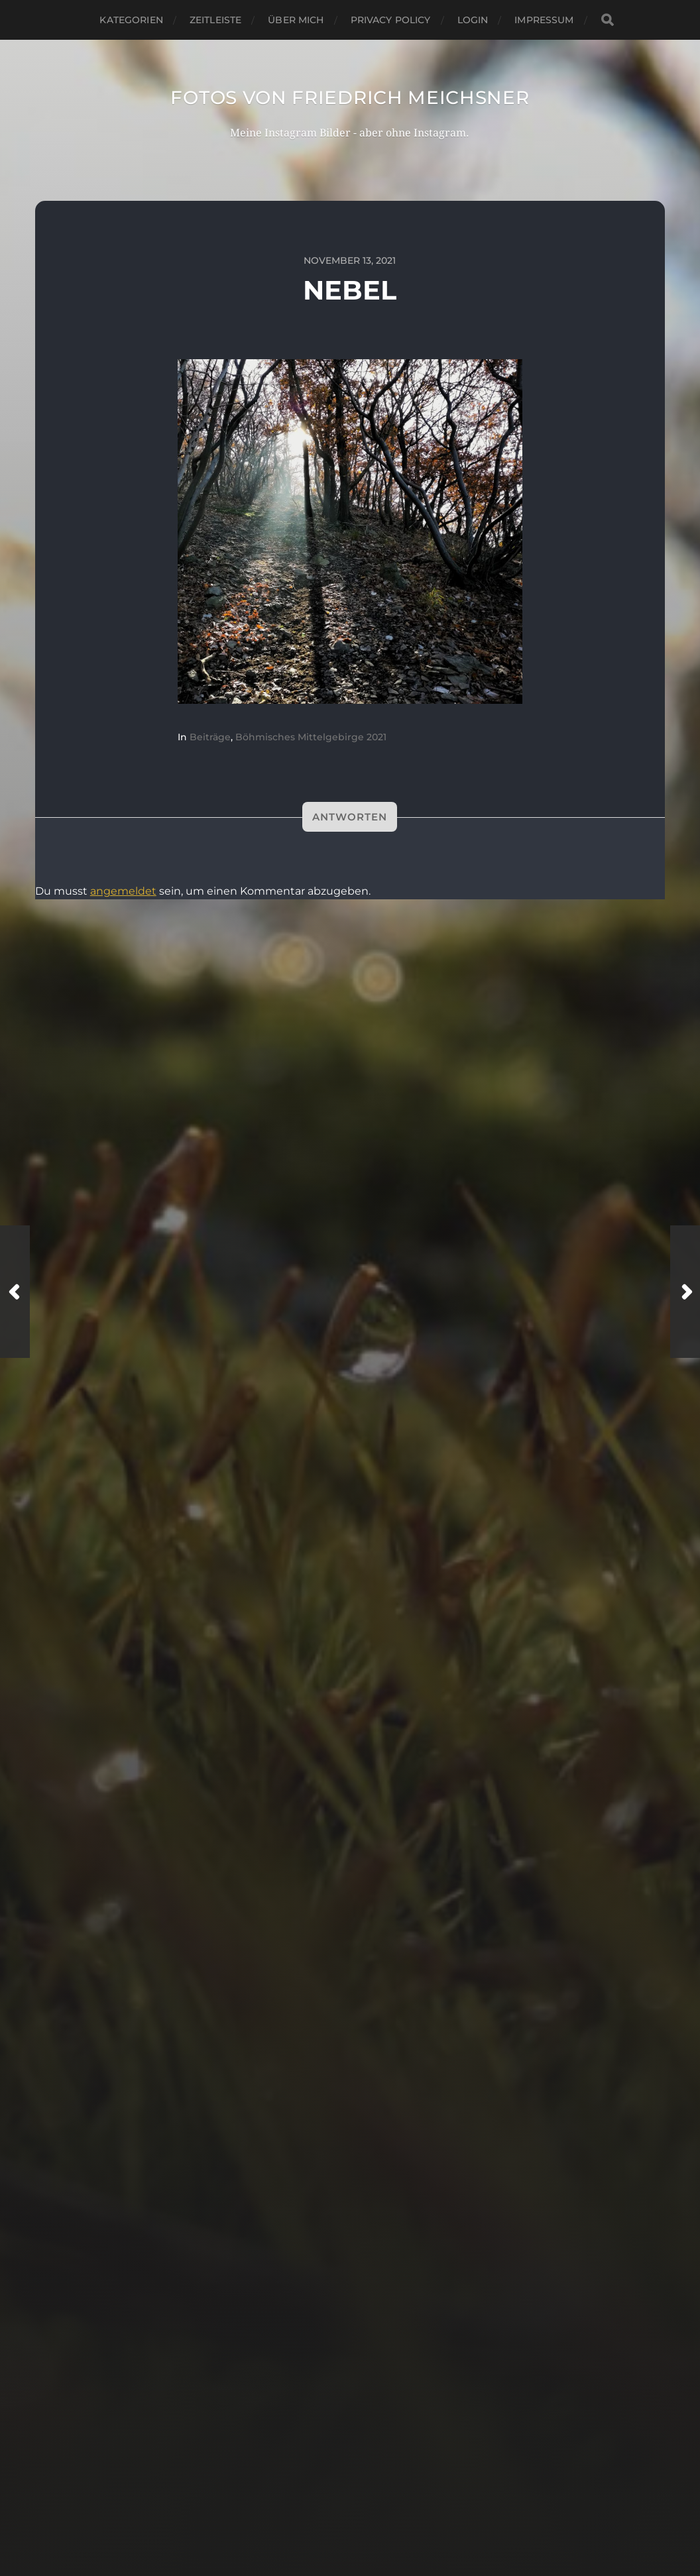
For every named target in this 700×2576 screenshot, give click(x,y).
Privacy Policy (391, 20)
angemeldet (123, 891)
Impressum (543, 20)
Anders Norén (379, 2525)
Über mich (295, 20)
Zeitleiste (215, 20)
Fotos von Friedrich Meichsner (349, 97)
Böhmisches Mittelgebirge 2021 (310, 737)
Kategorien (130, 20)
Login (473, 20)
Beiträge (210, 737)
